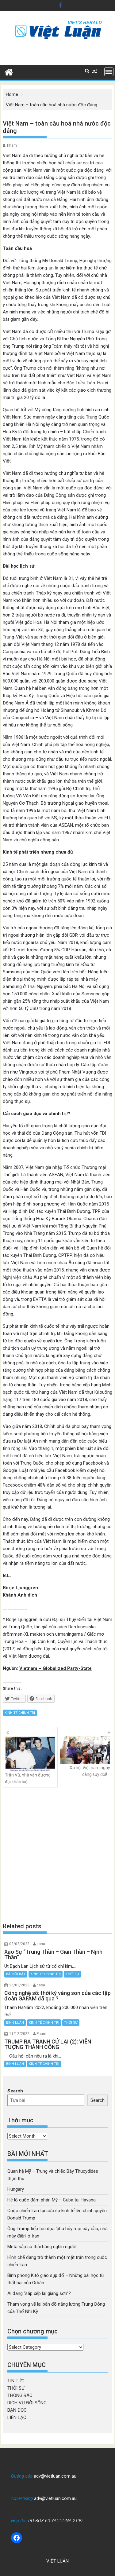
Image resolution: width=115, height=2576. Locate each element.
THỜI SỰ (72, 1974)
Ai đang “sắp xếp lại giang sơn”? (39, 2293)
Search (15, 2091)
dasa (40, 1944)
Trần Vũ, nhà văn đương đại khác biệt (30, 1760)
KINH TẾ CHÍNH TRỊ (20, 1713)
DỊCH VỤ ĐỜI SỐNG (27, 2403)
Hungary (15, 2189)
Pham (12, 145)
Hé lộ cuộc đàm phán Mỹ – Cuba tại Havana (51, 2200)
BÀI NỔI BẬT (15, 1974)
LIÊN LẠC (16, 2417)
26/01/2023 (19, 1985)
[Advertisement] (57, 1854)
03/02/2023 (19, 1944)
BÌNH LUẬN (15, 2023)
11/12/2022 (19, 2034)
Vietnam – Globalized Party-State (55, 1668)
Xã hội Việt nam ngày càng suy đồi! (85, 1756)
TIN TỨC (16, 2381)
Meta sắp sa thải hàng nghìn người (41, 2246)
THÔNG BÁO (20, 2395)
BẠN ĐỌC (17, 2410)
